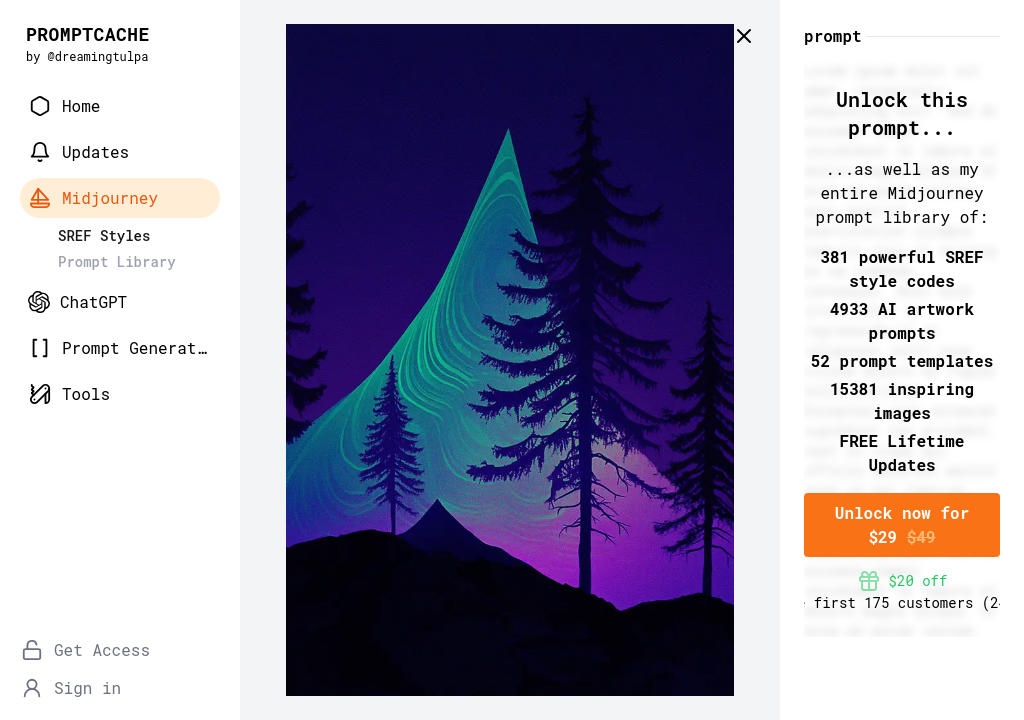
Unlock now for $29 (902, 524)
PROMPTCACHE (88, 34)
